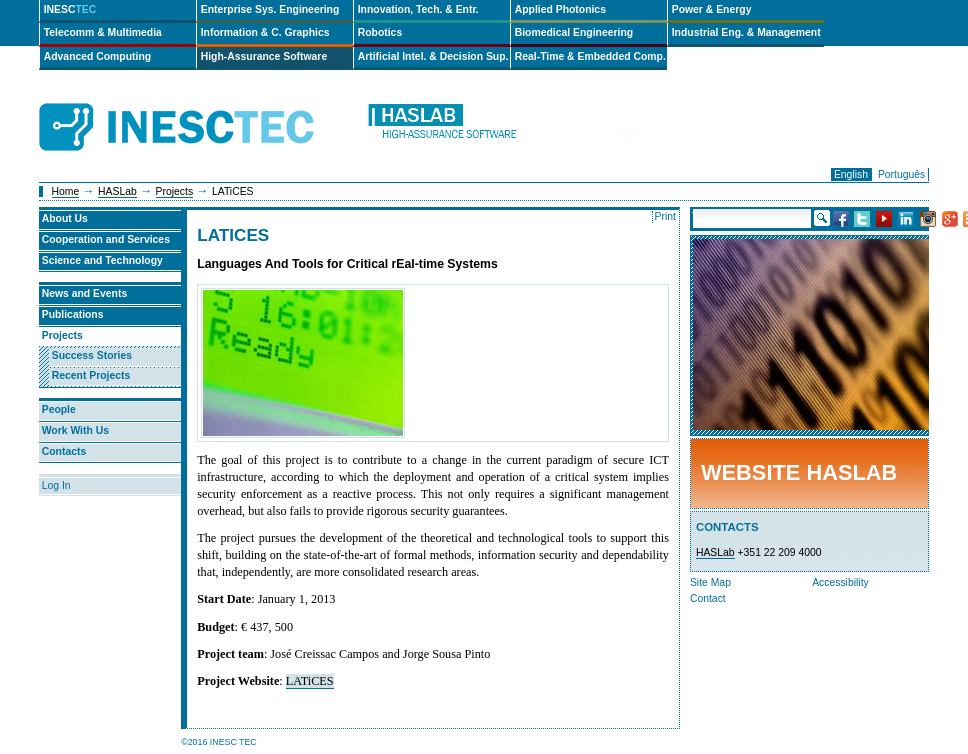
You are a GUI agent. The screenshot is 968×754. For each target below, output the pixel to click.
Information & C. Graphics (265, 32)
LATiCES (310, 681)
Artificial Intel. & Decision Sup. (433, 56)
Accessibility (840, 582)
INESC (70, 9)
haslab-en (501, 127)
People (59, 409)
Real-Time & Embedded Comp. (590, 56)
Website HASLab (799, 472)
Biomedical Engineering (574, 32)
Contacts (64, 451)
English (851, 174)
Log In (56, 485)
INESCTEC (199, 105)
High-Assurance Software (264, 56)
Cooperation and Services (106, 239)
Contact (708, 598)
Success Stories (92, 355)
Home (66, 191)
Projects (175, 191)
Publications (73, 314)
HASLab (117, 191)
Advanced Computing (97, 56)
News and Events (84, 293)
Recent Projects (91, 375)
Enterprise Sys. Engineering (270, 9)
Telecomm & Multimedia (103, 32)
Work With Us (75, 430)
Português (901, 174)
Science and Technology (102, 260)
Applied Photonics (560, 9)
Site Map (710, 582)
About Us (65, 218)
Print (665, 216)
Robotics (380, 32)
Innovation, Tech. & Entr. (418, 9)
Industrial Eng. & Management (746, 32)
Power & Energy (712, 9)
